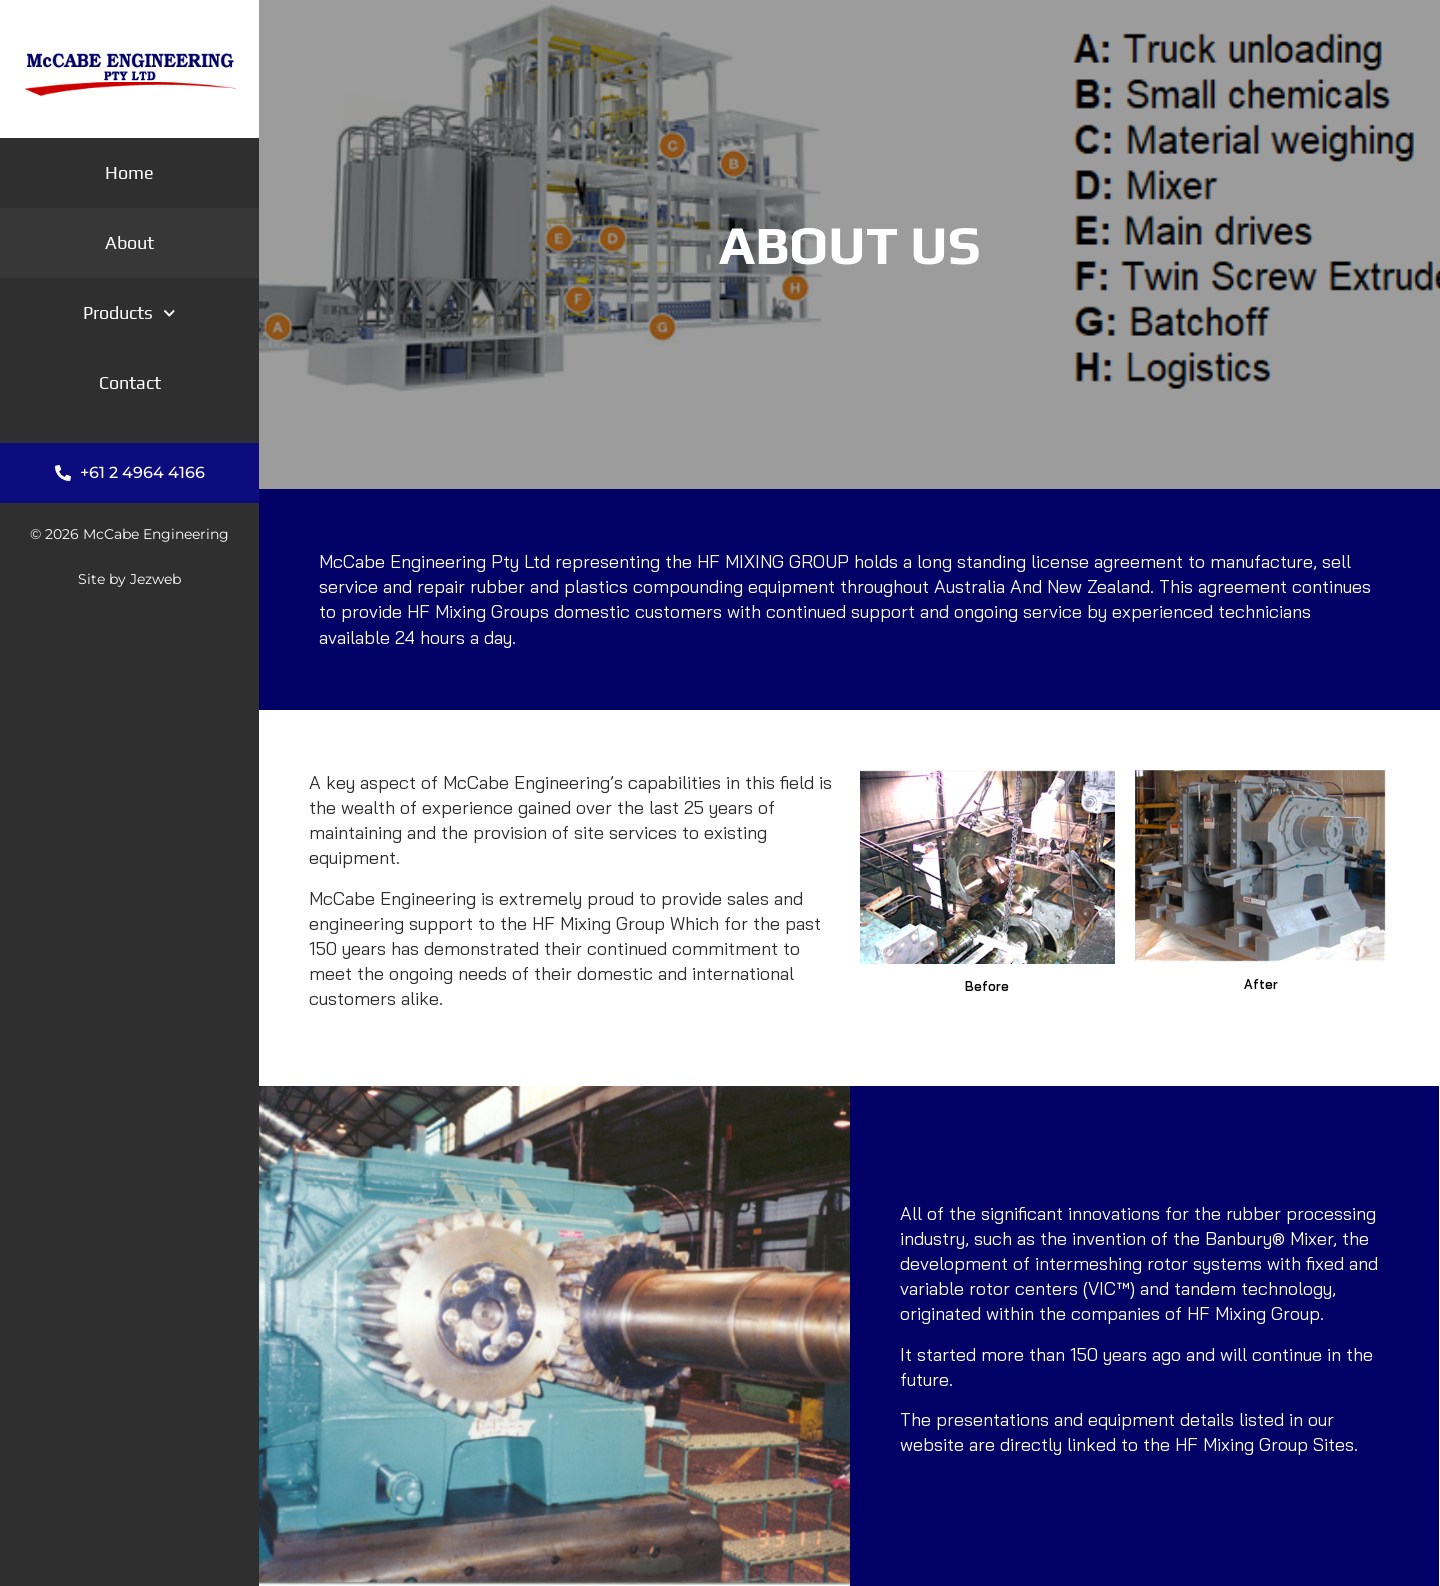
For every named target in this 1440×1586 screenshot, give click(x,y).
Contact (130, 382)
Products (129, 312)
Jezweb (155, 579)
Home (129, 172)
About (129, 242)
